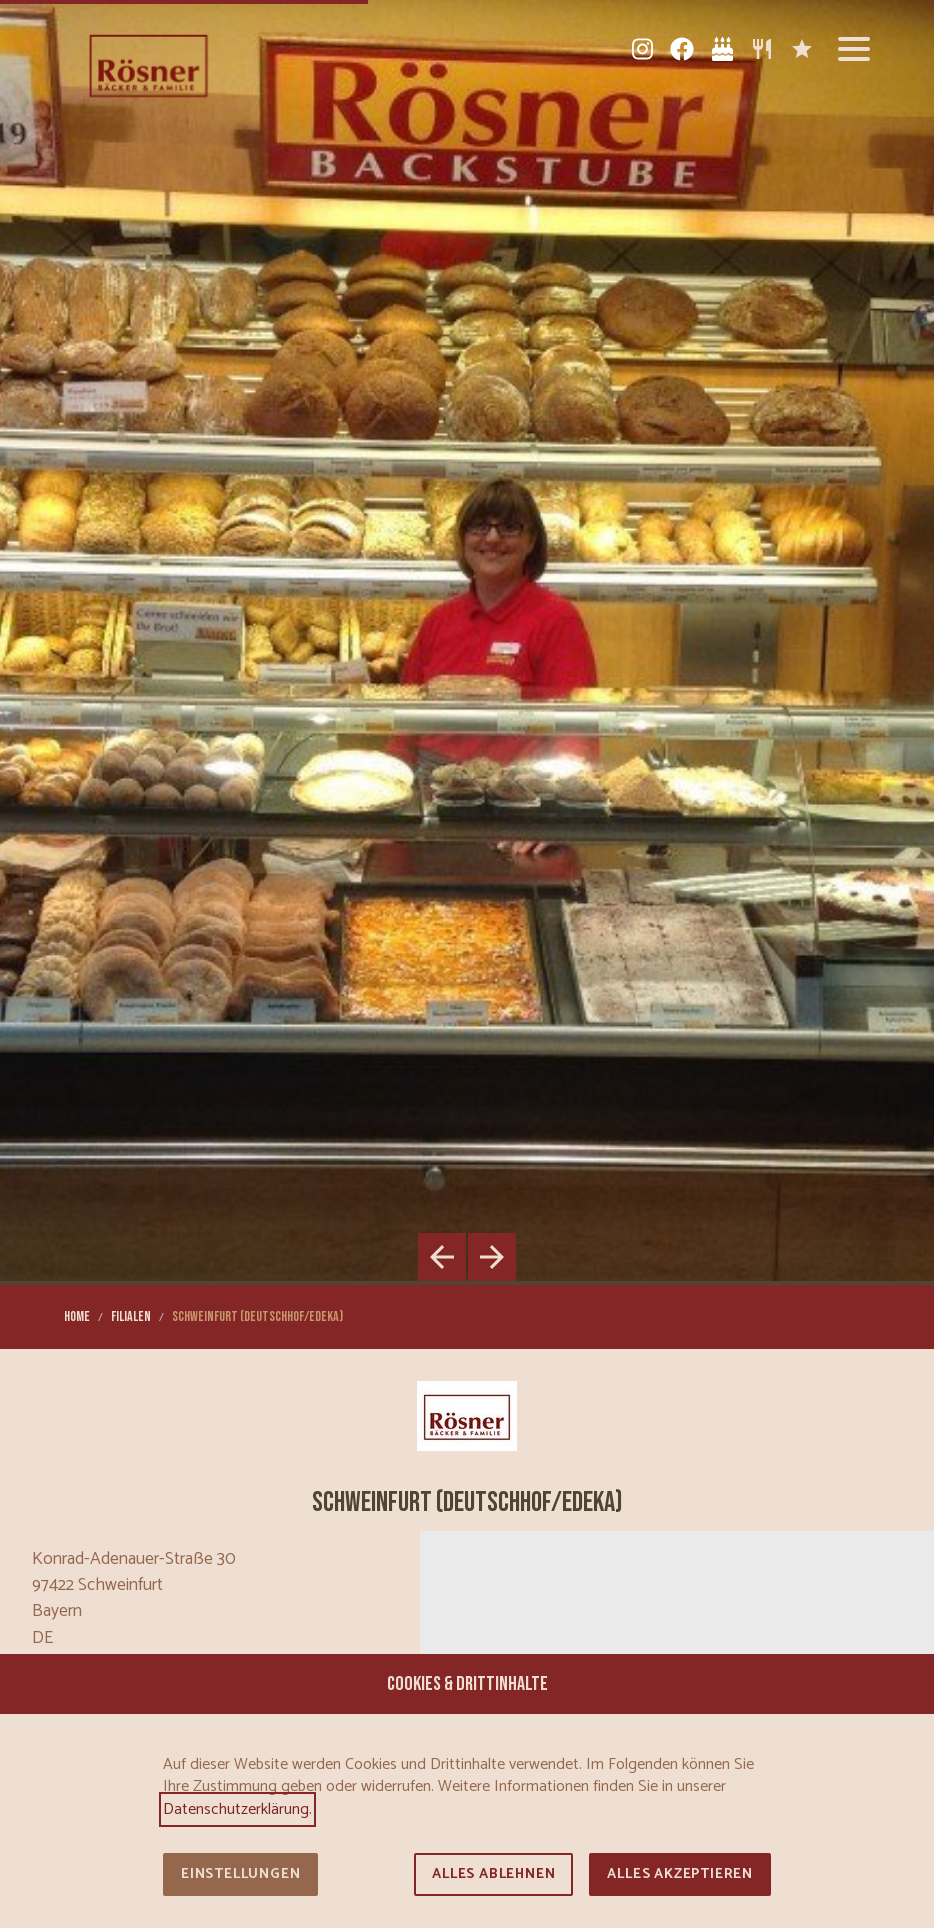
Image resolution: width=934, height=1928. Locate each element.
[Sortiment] (762, 49)
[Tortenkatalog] (722, 49)
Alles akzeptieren (680, 1874)
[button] (854, 49)
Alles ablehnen (493, 1874)
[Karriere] (802, 49)
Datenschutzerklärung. (237, 1809)
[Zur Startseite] (148, 64)
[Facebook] (682, 49)
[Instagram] (642, 49)
